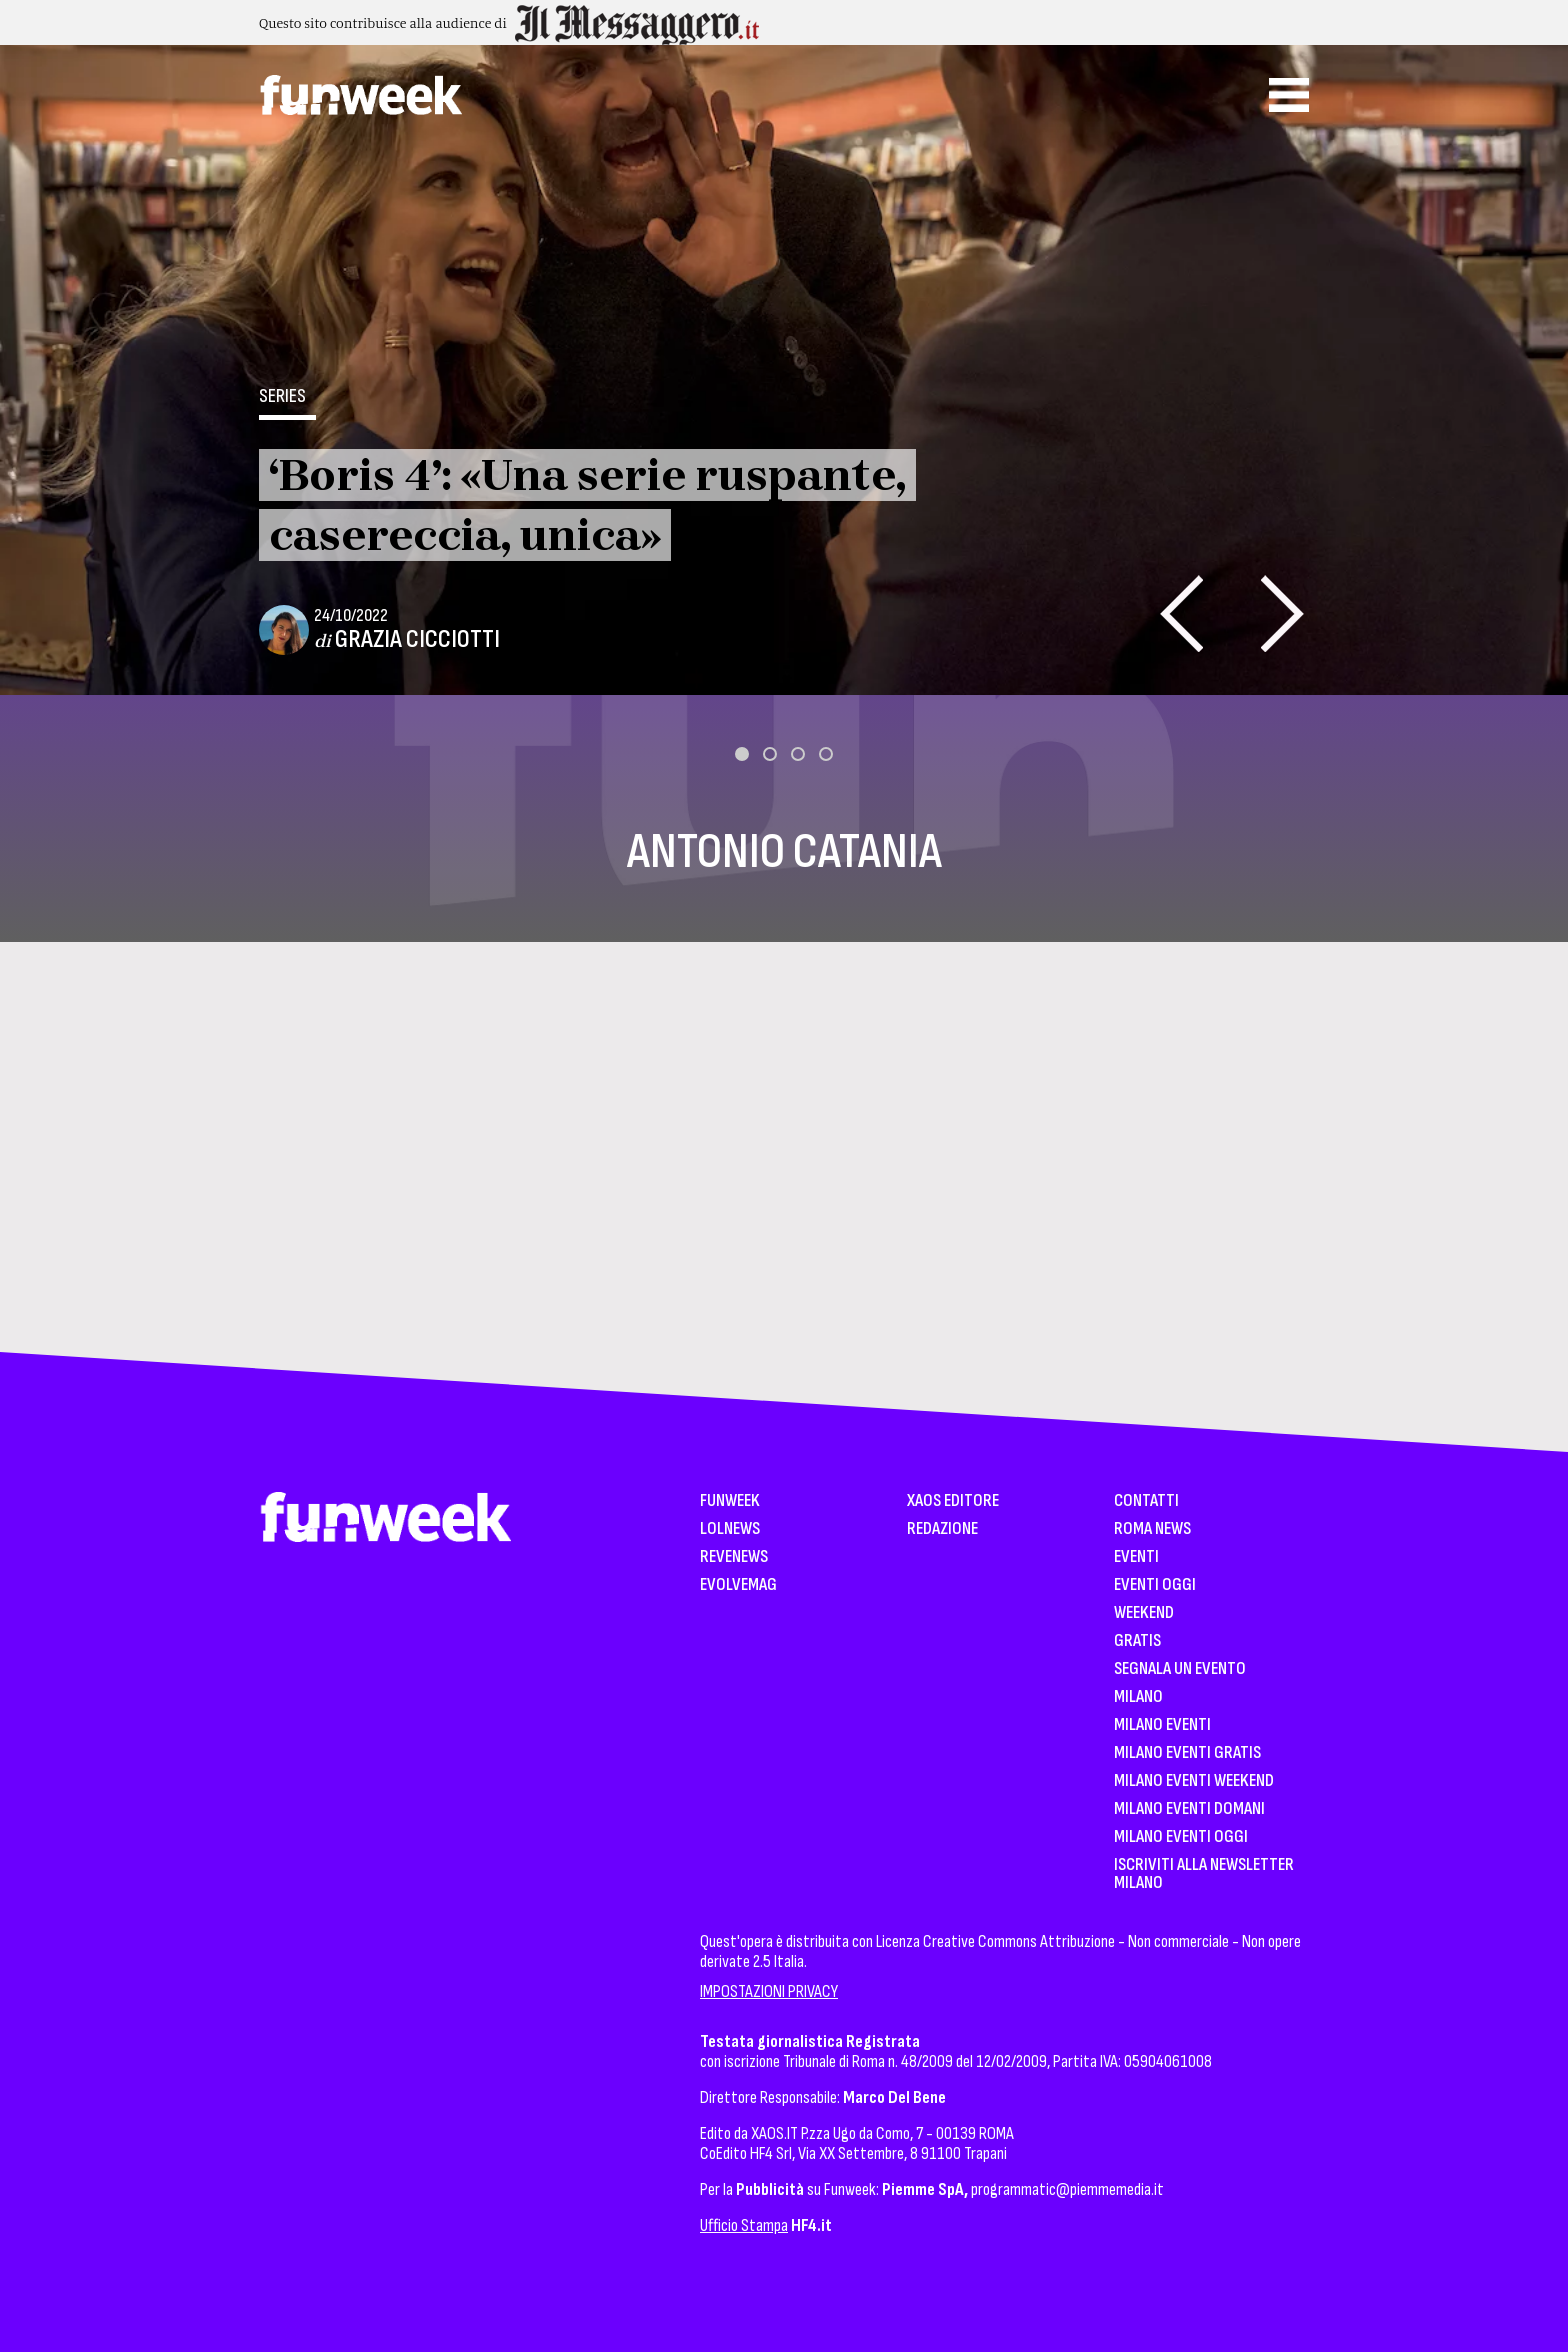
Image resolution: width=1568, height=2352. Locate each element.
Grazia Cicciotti (417, 639)
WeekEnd (1144, 1613)
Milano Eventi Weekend (1194, 1781)
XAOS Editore (953, 1501)
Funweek (730, 1501)
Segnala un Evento (1180, 1669)
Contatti (1146, 1501)
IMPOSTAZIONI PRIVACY (769, 1991)
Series (282, 396)
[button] (742, 754)
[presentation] (1181, 613)
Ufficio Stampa (744, 2225)
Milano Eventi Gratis (1187, 1753)
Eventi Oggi (1155, 1585)
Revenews (734, 1557)
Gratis (1137, 1641)
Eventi (1136, 1557)
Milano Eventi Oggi (1181, 1837)
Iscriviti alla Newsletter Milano (1204, 1874)
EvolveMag (738, 1585)
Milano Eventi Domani (1189, 1809)
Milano (1138, 1697)
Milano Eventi (1162, 1725)
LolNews (730, 1529)
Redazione (942, 1529)
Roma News (1152, 1529)
